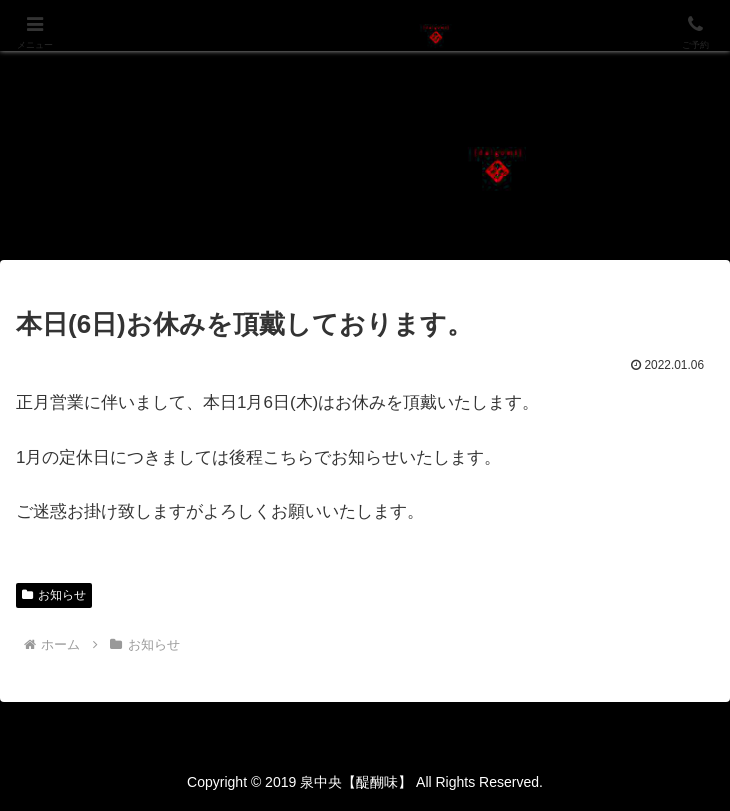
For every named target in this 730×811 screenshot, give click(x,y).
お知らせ (54, 595)
